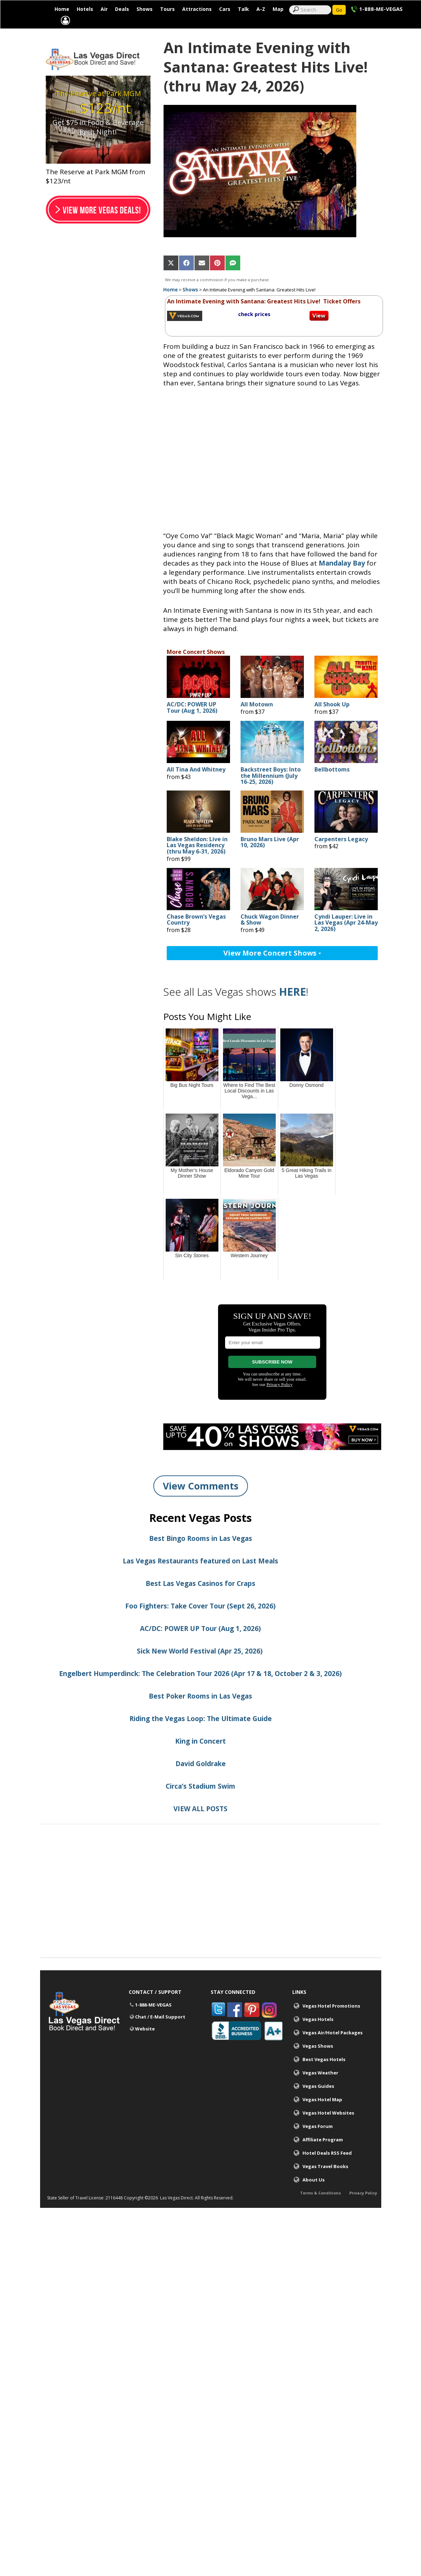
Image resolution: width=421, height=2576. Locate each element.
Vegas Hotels (317, 2036)
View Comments (200, 1503)
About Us (313, 2196)
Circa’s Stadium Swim (200, 1803)
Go (339, 10)
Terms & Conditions (320, 2214)
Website (145, 2045)
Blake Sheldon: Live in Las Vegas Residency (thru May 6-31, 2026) (197, 862)
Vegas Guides (318, 2103)
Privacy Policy (363, 2214)
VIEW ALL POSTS (200, 1825)
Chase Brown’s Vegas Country (196, 937)
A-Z (260, 9)
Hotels (85, 9)
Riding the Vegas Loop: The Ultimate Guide (200, 1735)
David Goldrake (201, 1780)
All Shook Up (332, 722)
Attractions (197, 9)
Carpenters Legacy (341, 856)
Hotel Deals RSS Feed (327, 2170)
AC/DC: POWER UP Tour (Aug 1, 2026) (192, 725)
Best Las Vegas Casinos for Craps (200, 1600)
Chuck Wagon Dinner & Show (270, 937)
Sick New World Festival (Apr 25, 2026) (200, 1668)
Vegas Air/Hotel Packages (332, 2049)
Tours (167, 9)
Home (62, 9)
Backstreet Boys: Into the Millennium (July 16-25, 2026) (271, 792)
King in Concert (200, 1758)
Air (104, 9)
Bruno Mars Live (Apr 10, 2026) (270, 859)
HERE (292, 1008)
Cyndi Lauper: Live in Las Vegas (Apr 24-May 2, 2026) (346, 940)
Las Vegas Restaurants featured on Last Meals (200, 1577)
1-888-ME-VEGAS (381, 8)
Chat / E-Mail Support (160, 2033)
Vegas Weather (320, 2089)
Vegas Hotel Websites (328, 2130)
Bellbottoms (332, 786)
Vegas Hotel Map (322, 2116)
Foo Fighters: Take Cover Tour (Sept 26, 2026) (200, 1622)
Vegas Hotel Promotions (331, 2023)
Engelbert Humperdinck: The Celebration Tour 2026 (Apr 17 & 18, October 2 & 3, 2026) (200, 1690)
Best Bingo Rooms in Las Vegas (200, 1555)
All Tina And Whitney (196, 786)
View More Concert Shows (272, 970)
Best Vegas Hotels (323, 2076)
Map (278, 9)
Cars (224, 9)
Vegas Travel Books (325, 2183)
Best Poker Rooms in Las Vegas (200, 1713)
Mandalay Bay (342, 580)
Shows (144, 9)
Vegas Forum (317, 2143)
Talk (243, 9)
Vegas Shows (317, 2063)
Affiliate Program (322, 2156)
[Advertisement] (210, 1925)
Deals (122, 9)
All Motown (257, 722)
